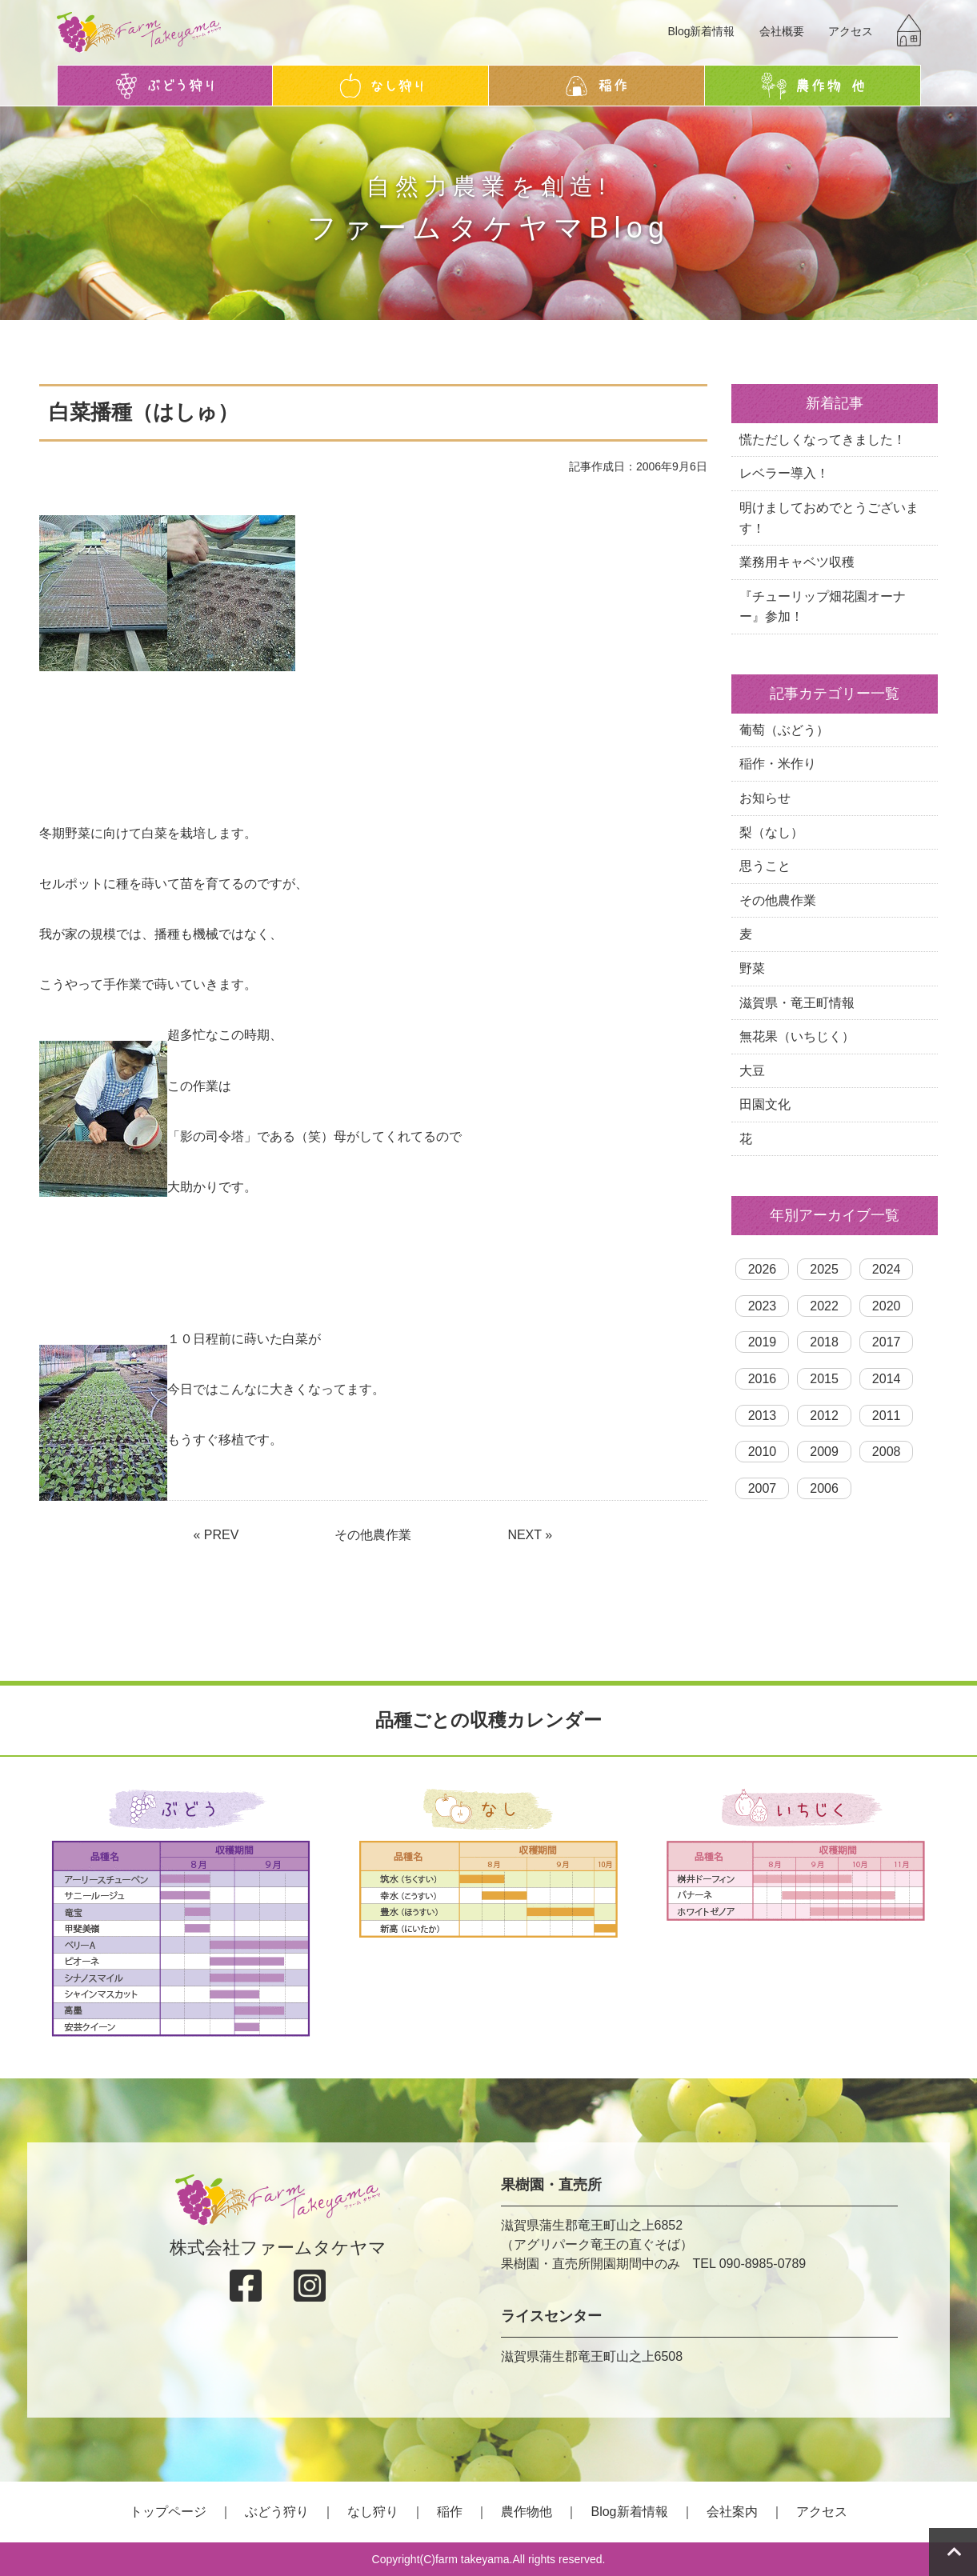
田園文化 (765, 1104)
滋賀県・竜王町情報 (797, 1003)
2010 (762, 1451)
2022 (824, 1306)
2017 (886, 1342)
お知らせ (765, 798)
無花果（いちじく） (797, 1036)
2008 (886, 1451)
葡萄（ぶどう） (784, 730)
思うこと (765, 866)
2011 (886, 1415)
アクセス (850, 31)
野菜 (752, 968)
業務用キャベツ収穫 (797, 562)
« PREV (215, 1535)
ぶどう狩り (277, 2511)
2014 (886, 1379)
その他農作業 (372, 1535)
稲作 (449, 2511)
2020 (886, 1306)
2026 (762, 1269)
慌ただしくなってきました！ (822, 439)
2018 (824, 1342)
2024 (886, 1269)
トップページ (168, 2511)
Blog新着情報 (701, 31)
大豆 (752, 1071)
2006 (824, 1488)
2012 (824, 1415)
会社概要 (781, 31)
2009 (824, 1451)
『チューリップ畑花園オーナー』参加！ (822, 607)
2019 (762, 1342)
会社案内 (732, 2511)
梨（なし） (771, 832)
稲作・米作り (777, 763)
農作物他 (526, 2511)
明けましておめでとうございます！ (829, 518)
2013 (762, 1415)
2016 (762, 1379)
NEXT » (529, 1535)
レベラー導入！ (784, 473)
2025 (824, 1269)
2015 (824, 1379)
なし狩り (372, 2511)
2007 (762, 1488)
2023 (762, 1306)
